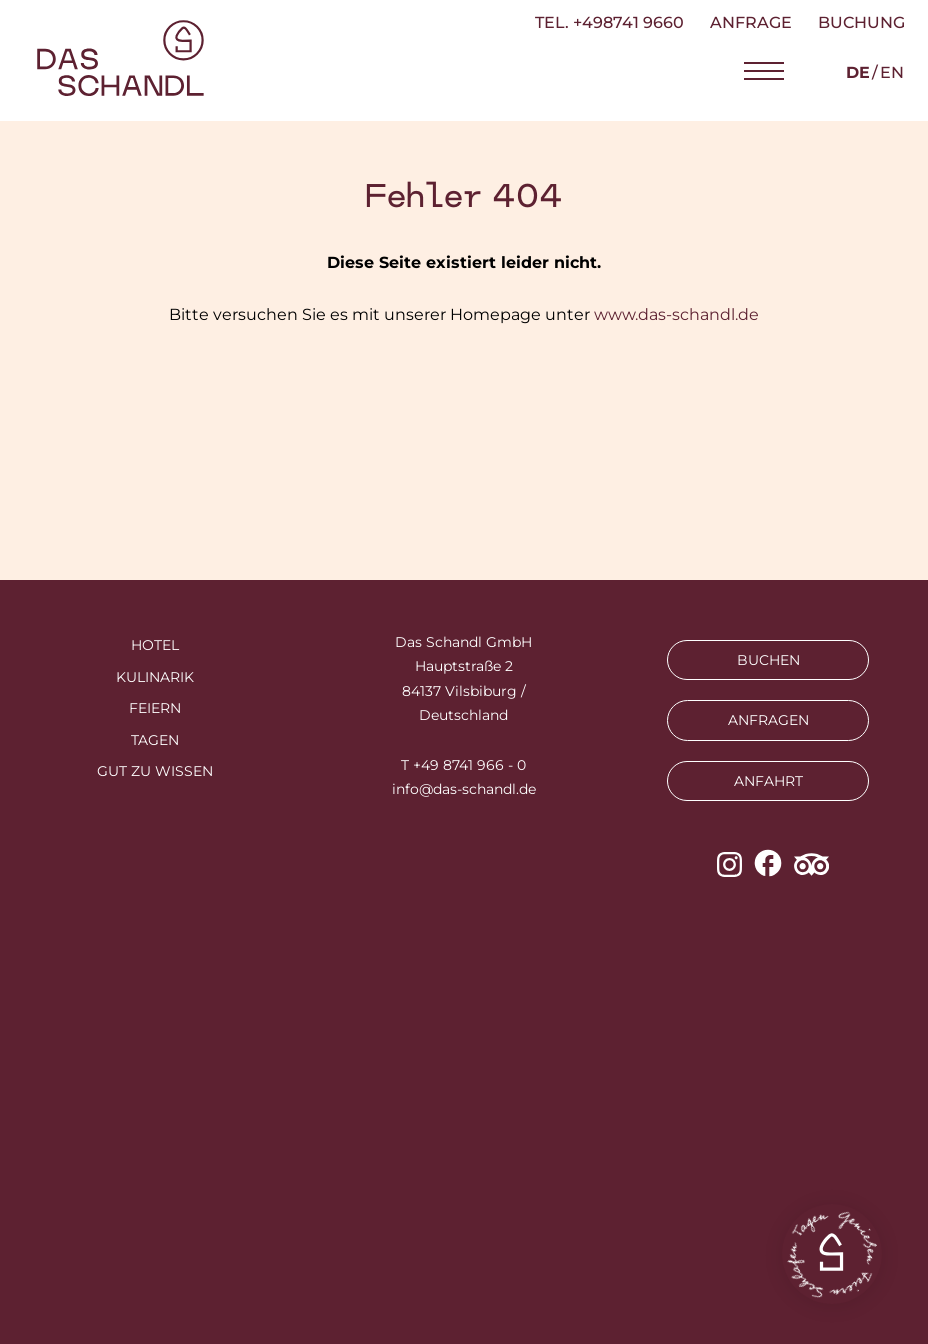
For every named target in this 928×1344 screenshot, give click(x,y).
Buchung (861, 22)
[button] (764, 72)
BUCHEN (768, 660)
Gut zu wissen (155, 771)
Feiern (155, 708)
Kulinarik (155, 677)
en (892, 72)
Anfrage (751, 22)
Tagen (155, 740)
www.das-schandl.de (676, 314)
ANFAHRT (768, 781)
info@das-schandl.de (464, 789)
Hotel (155, 645)
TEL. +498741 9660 (609, 22)
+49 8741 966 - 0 (469, 765)
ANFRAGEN (768, 720)
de (858, 72)
